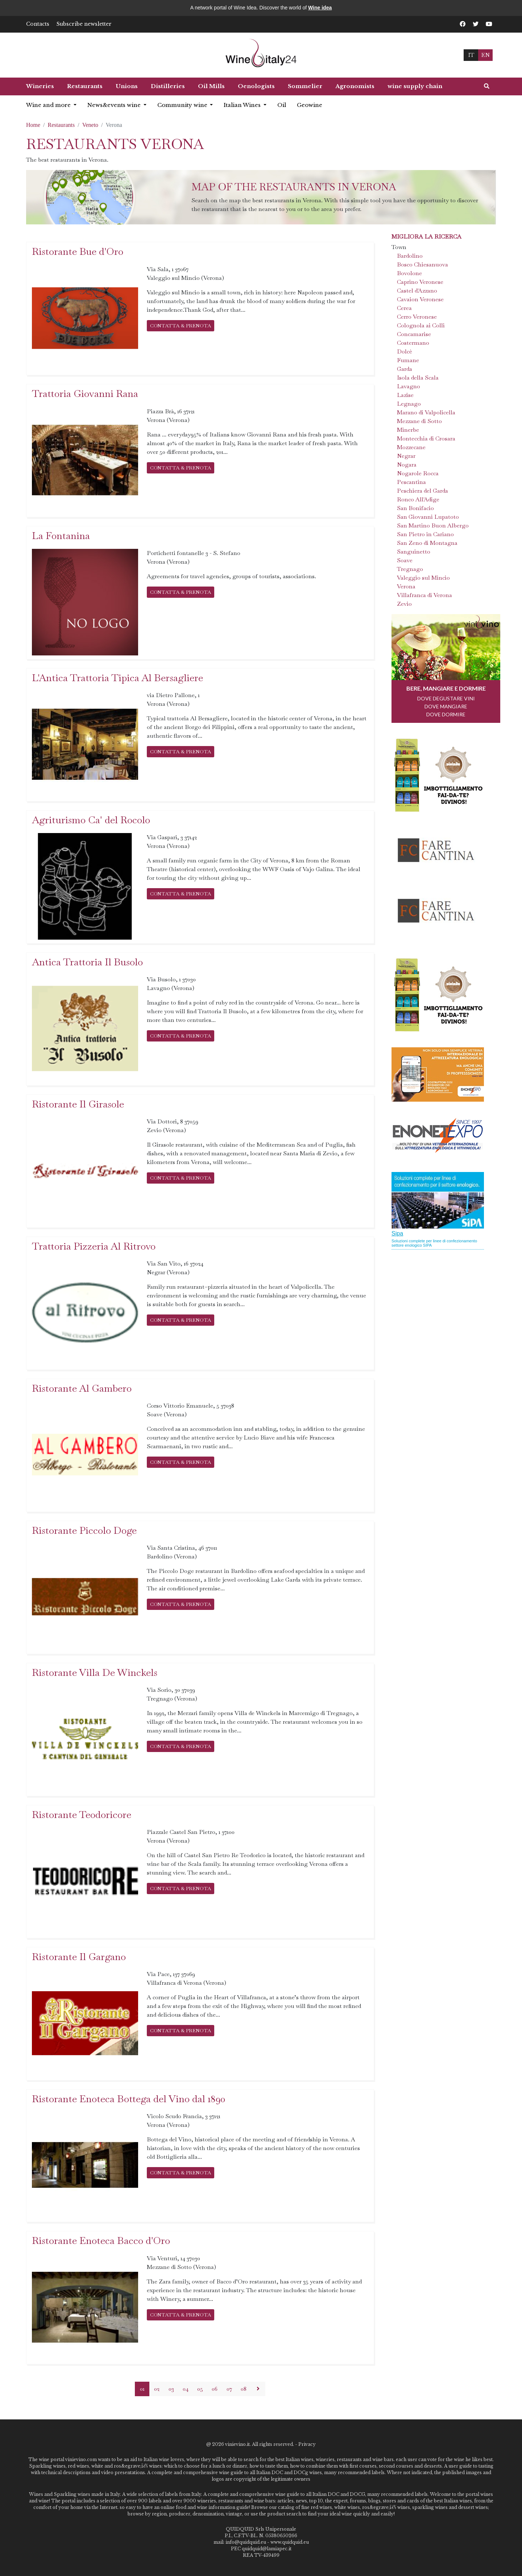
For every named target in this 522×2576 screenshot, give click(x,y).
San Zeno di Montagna (427, 543)
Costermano (413, 343)
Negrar (406, 456)
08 (243, 2389)
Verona (406, 586)
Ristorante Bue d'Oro (77, 251)
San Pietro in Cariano (425, 534)
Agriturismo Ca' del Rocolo (91, 819)
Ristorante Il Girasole (78, 1104)
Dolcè (404, 351)
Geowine (309, 105)
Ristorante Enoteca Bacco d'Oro (101, 2240)
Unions (127, 86)
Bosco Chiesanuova (422, 264)
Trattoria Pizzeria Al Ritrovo (94, 1246)
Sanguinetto (413, 551)
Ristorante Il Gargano (79, 1956)
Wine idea (320, 8)
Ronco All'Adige (418, 499)
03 (171, 2389)
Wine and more (49, 105)
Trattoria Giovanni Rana (85, 393)
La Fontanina (61, 535)
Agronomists (354, 86)
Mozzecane (411, 447)
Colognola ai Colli (421, 325)
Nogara (407, 464)
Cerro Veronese (417, 316)
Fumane (408, 360)
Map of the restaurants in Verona (293, 186)
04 (185, 2389)
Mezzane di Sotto (419, 421)
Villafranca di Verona (424, 595)
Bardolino (410, 256)
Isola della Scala (418, 377)
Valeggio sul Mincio (423, 577)
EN (485, 55)
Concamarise (414, 334)
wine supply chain (415, 86)
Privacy (307, 2444)
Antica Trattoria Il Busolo (87, 962)
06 (215, 2389)
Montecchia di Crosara (426, 438)
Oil (281, 105)
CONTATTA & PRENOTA (180, 325)
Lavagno (408, 386)
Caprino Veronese (420, 282)
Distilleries (168, 86)
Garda (404, 369)
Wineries (40, 86)
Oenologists (256, 86)
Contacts (37, 24)
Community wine (183, 105)
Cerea (404, 308)
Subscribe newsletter (84, 24)
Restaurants (85, 86)
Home (33, 125)
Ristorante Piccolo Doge (84, 1530)
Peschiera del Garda (422, 490)
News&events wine (114, 105)
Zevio (404, 604)
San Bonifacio (415, 508)
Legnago (409, 403)
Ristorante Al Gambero (82, 1388)
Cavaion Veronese (420, 299)
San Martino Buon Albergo (433, 525)
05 (200, 2389)
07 (229, 2389)
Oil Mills (211, 86)
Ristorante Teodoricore (81, 1814)
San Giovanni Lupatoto (428, 517)
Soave (405, 560)
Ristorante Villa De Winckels (94, 1672)
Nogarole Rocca (418, 473)
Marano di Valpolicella (426, 412)
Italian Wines (243, 105)
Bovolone (409, 273)
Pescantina (411, 482)
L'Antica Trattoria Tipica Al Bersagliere (117, 677)
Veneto (90, 125)
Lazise (405, 395)
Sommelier (305, 86)
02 (157, 2389)
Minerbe (408, 430)
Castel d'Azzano (417, 290)
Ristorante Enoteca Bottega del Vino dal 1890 (128, 2098)
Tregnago (410, 569)
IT (471, 55)
